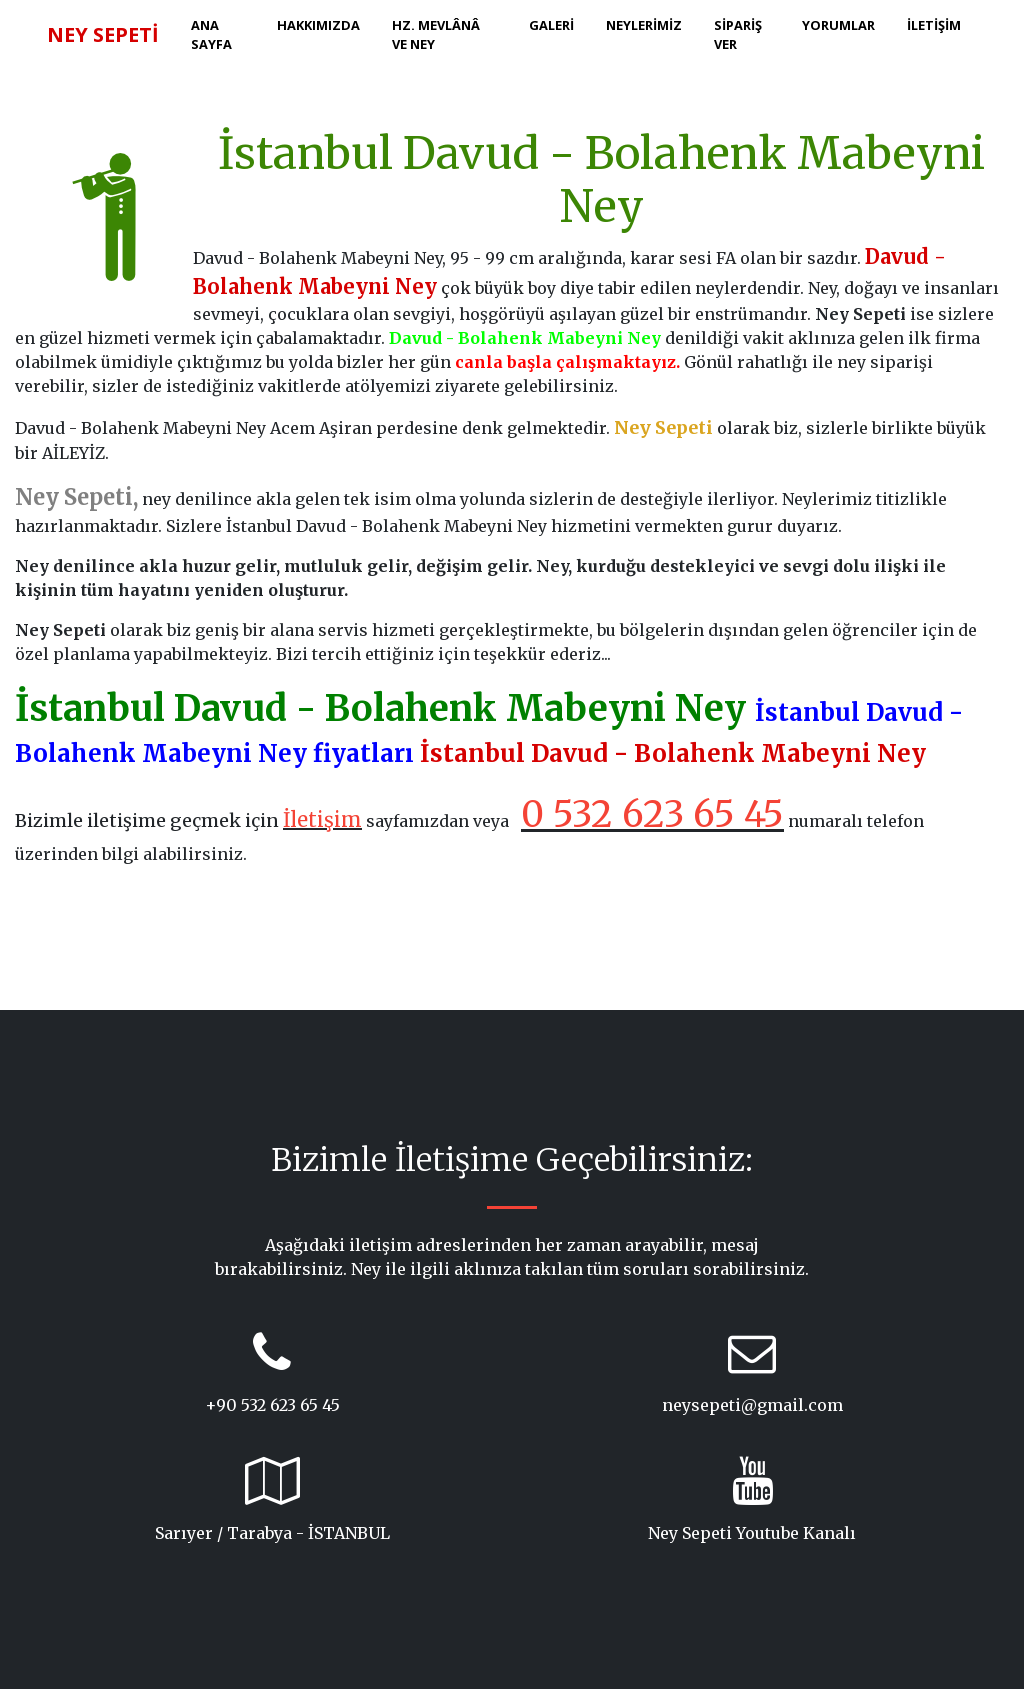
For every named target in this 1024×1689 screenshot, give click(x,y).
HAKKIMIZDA (318, 25)
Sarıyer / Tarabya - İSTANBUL (272, 1533)
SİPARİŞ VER (738, 34)
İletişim (322, 819)
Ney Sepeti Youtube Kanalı (752, 1533)
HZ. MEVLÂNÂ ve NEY (436, 34)
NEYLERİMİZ (644, 25)
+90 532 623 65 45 (272, 1405)
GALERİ (551, 25)
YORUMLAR (838, 25)
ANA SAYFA (211, 34)
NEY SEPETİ (103, 34)
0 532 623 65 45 (652, 814)
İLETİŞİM (934, 25)
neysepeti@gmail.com (752, 1405)
